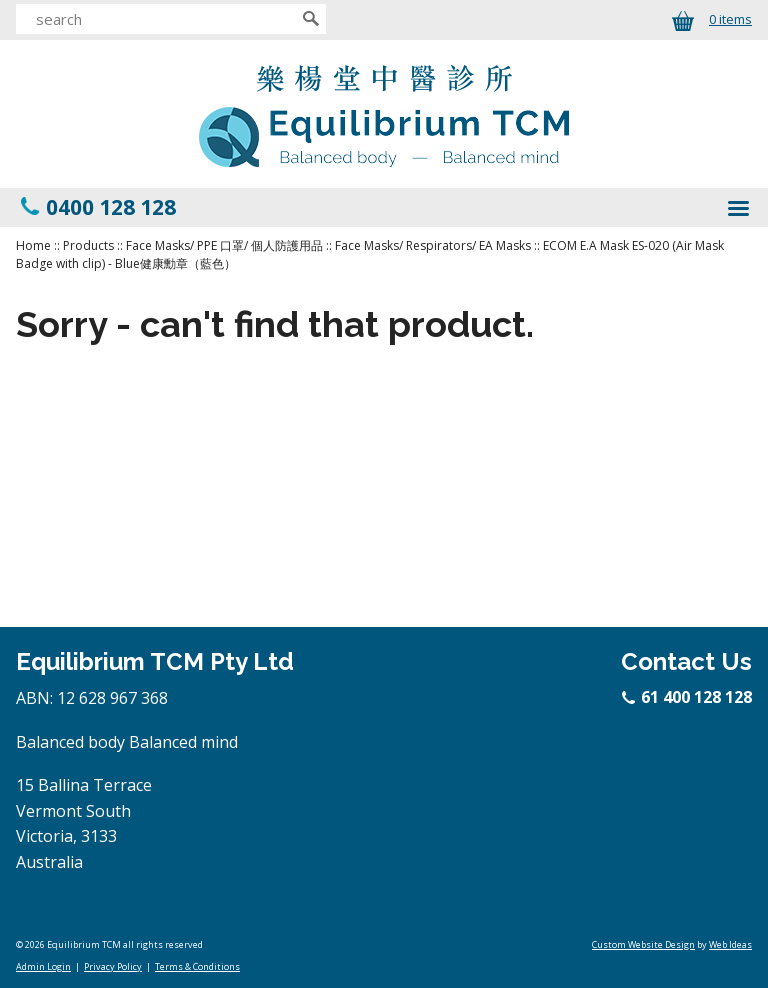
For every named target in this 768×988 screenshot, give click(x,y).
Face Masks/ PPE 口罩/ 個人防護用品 (224, 245)
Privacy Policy (113, 966)
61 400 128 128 (688, 697)
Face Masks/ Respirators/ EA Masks (433, 245)
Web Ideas (730, 944)
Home (33, 245)
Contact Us (686, 661)
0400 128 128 (111, 207)
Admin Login (43, 966)
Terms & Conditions (197, 966)
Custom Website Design (643, 944)
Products (88, 245)
